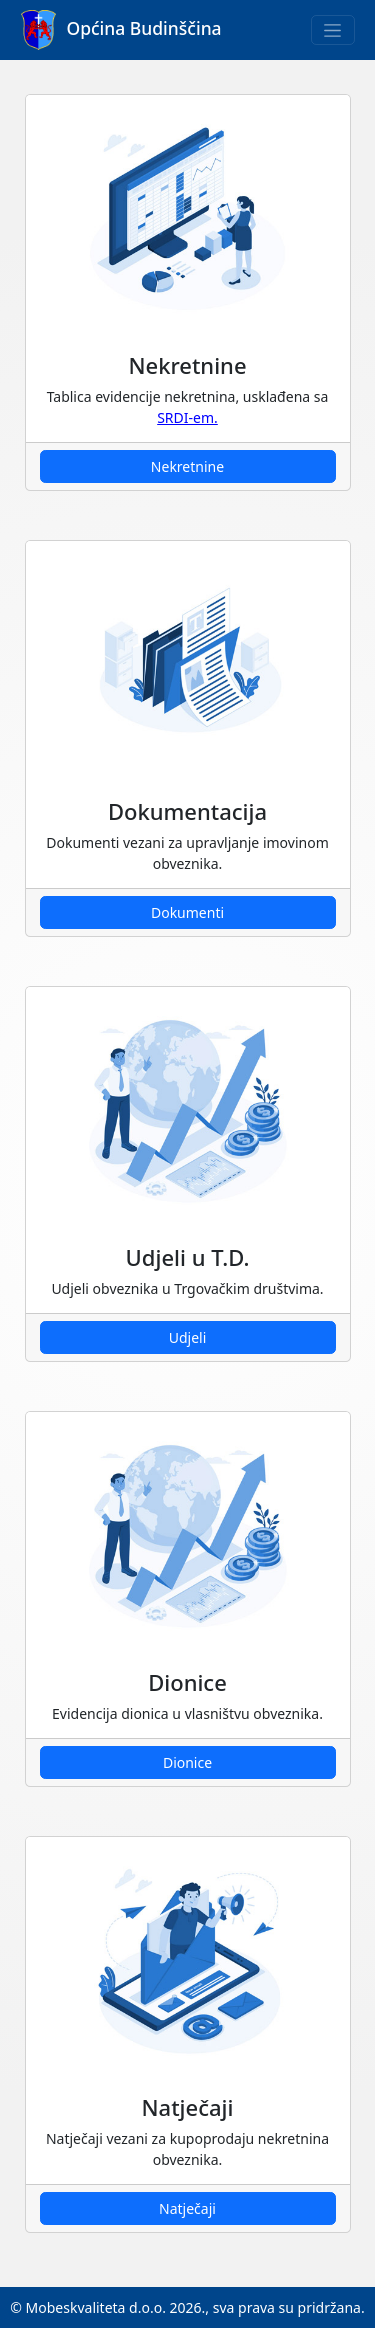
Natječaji (187, 2208)
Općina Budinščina (121, 30)
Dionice (187, 1762)
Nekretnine (187, 466)
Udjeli (188, 1337)
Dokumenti (187, 912)
